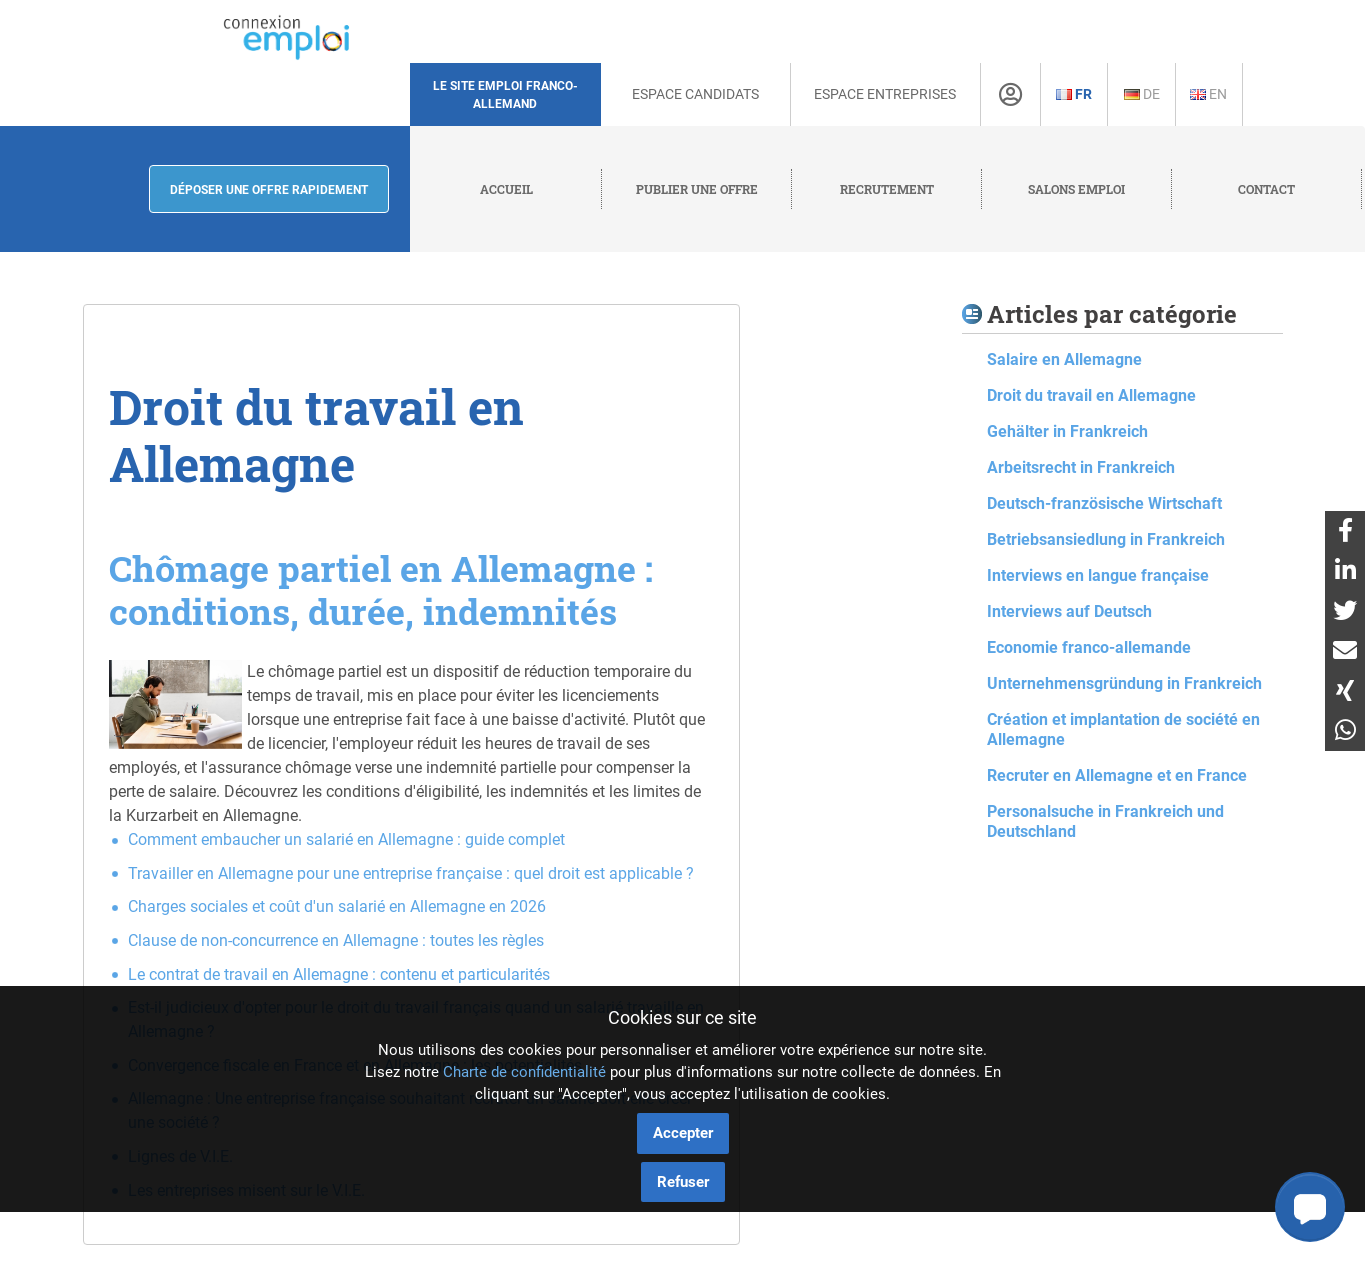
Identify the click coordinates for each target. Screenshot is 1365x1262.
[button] (1310, 1207)
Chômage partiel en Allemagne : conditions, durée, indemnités (381, 589)
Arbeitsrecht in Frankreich (1081, 467)
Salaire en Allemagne (1064, 359)
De (1142, 94)
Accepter (683, 1133)
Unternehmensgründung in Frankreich (1124, 683)
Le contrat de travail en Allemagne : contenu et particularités (339, 974)
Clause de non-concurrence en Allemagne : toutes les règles (336, 940)
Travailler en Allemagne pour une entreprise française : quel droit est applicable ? (411, 873)
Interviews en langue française (1098, 575)
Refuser (683, 1182)
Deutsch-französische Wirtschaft (1104, 503)
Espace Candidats (695, 94)
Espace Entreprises (885, 94)
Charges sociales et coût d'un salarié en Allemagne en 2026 (337, 906)
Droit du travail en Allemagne (1091, 395)
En (1208, 94)
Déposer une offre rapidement (269, 190)
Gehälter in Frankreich (1067, 431)
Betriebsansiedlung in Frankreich (1106, 539)
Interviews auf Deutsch (1069, 611)
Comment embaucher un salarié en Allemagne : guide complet (346, 839)
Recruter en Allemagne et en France (1117, 775)
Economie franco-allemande (1089, 647)
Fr (1074, 94)
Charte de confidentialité (524, 1072)
